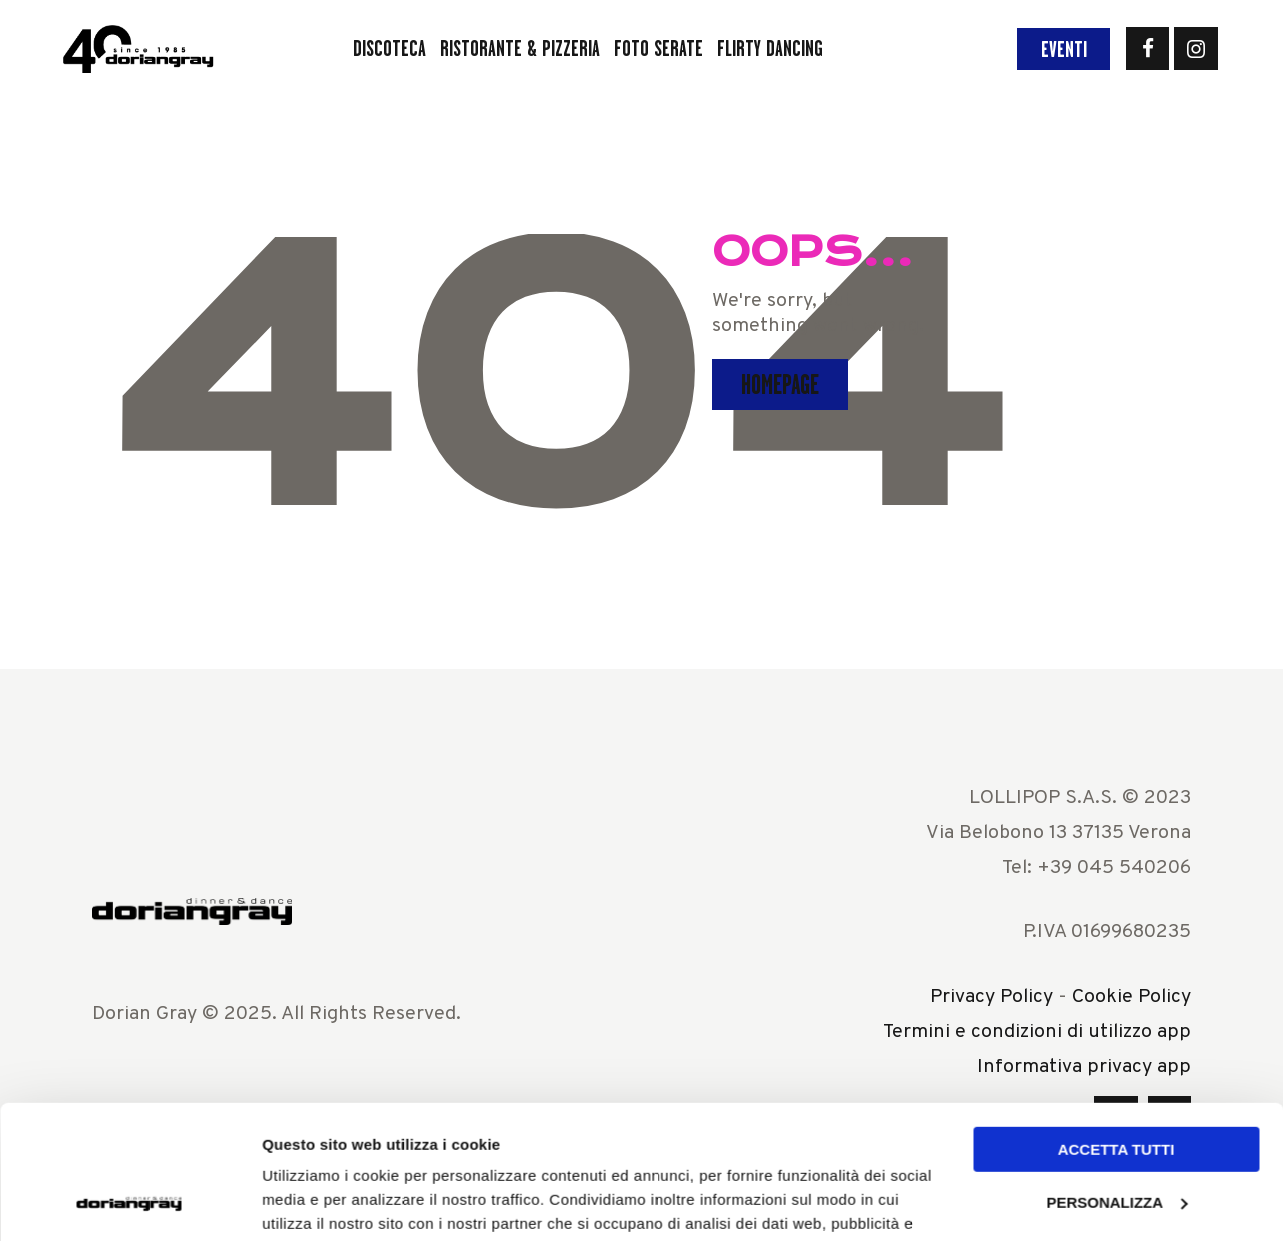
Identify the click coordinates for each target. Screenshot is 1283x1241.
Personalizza (1116, 1076)
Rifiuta (1116, 1129)
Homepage (780, 384)
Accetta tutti (1116, 1024)
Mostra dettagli (316, 1201)
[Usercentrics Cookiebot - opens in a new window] (129, 1202)
